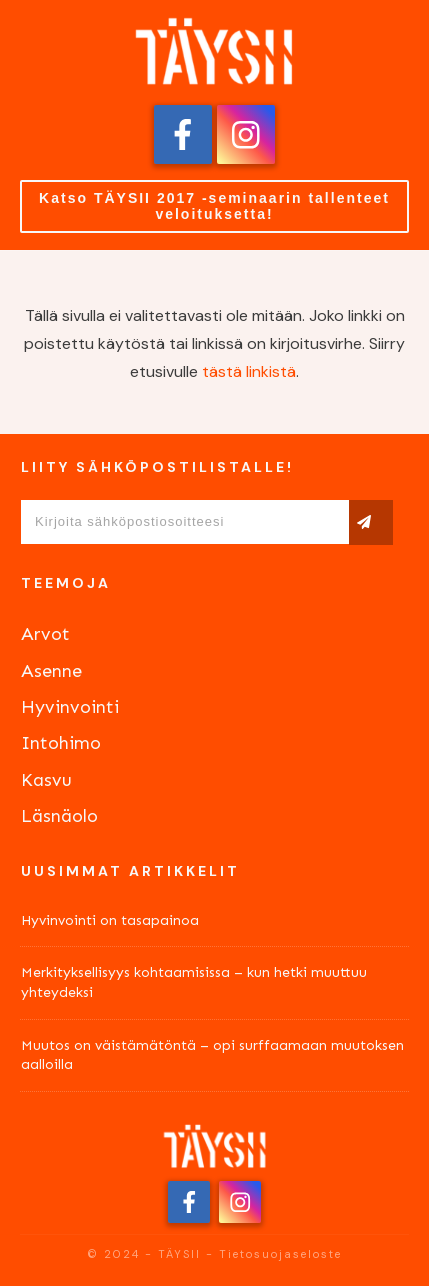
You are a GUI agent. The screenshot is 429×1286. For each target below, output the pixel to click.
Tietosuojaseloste (280, 1254)
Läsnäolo (59, 816)
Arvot (45, 634)
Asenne (51, 671)
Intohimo (61, 743)
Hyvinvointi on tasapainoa (110, 920)
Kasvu (46, 780)
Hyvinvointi (70, 707)
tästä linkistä (249, 371)
